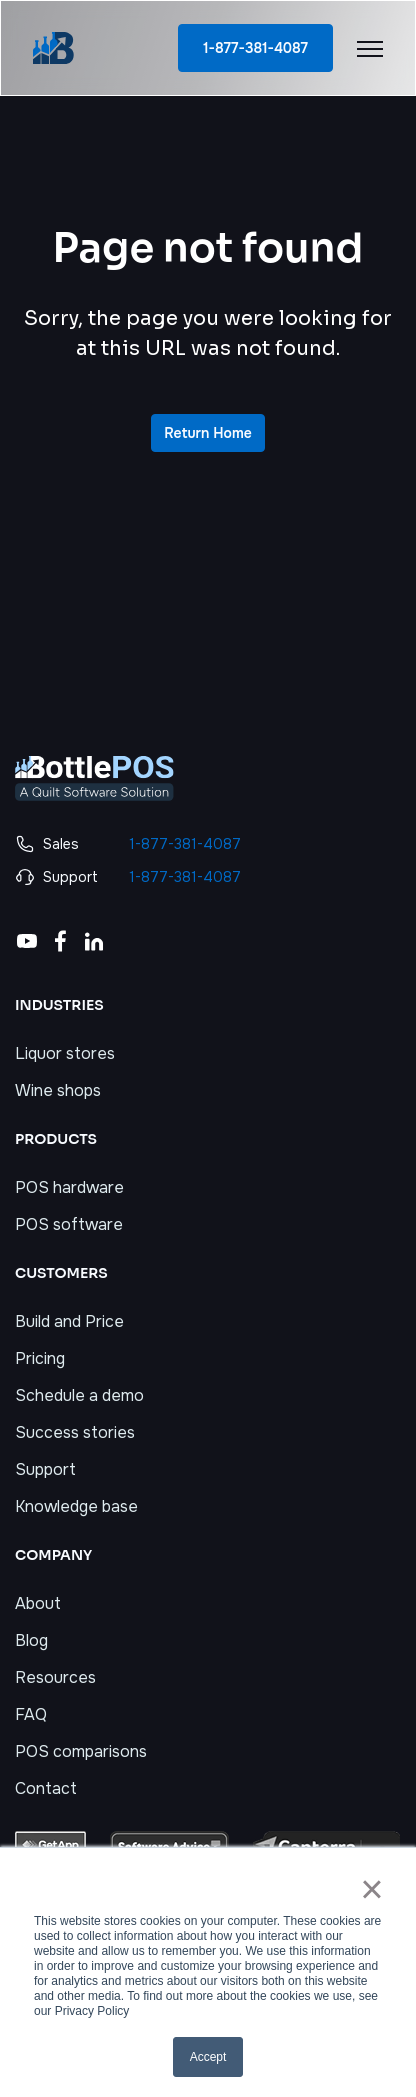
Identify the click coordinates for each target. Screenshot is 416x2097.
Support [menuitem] (45, 1469)
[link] (53, 46)
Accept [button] (208, 2057)
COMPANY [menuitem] (53, 1555)
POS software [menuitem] (69, 1224)
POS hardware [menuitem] (69, 1187)
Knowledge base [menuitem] (76, 1506)
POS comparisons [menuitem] (81, 1751)
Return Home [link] (208, 433)
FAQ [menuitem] (31, 1714)
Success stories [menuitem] (75, 1432)
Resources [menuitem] (55, 1677)
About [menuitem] (38, 1603)
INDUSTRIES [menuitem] (59, 1005)
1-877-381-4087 (255, 48)
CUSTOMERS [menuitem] (61, 1273)
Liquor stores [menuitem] (65, 1053)
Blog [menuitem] (31, 1640)
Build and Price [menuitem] (69, 1321)
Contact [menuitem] (46, 1788)
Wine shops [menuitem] (58, 1090)
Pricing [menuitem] (40, 1358)
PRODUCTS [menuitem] (56, 1139)
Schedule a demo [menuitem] (79, 1395)
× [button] (371, 1889)
